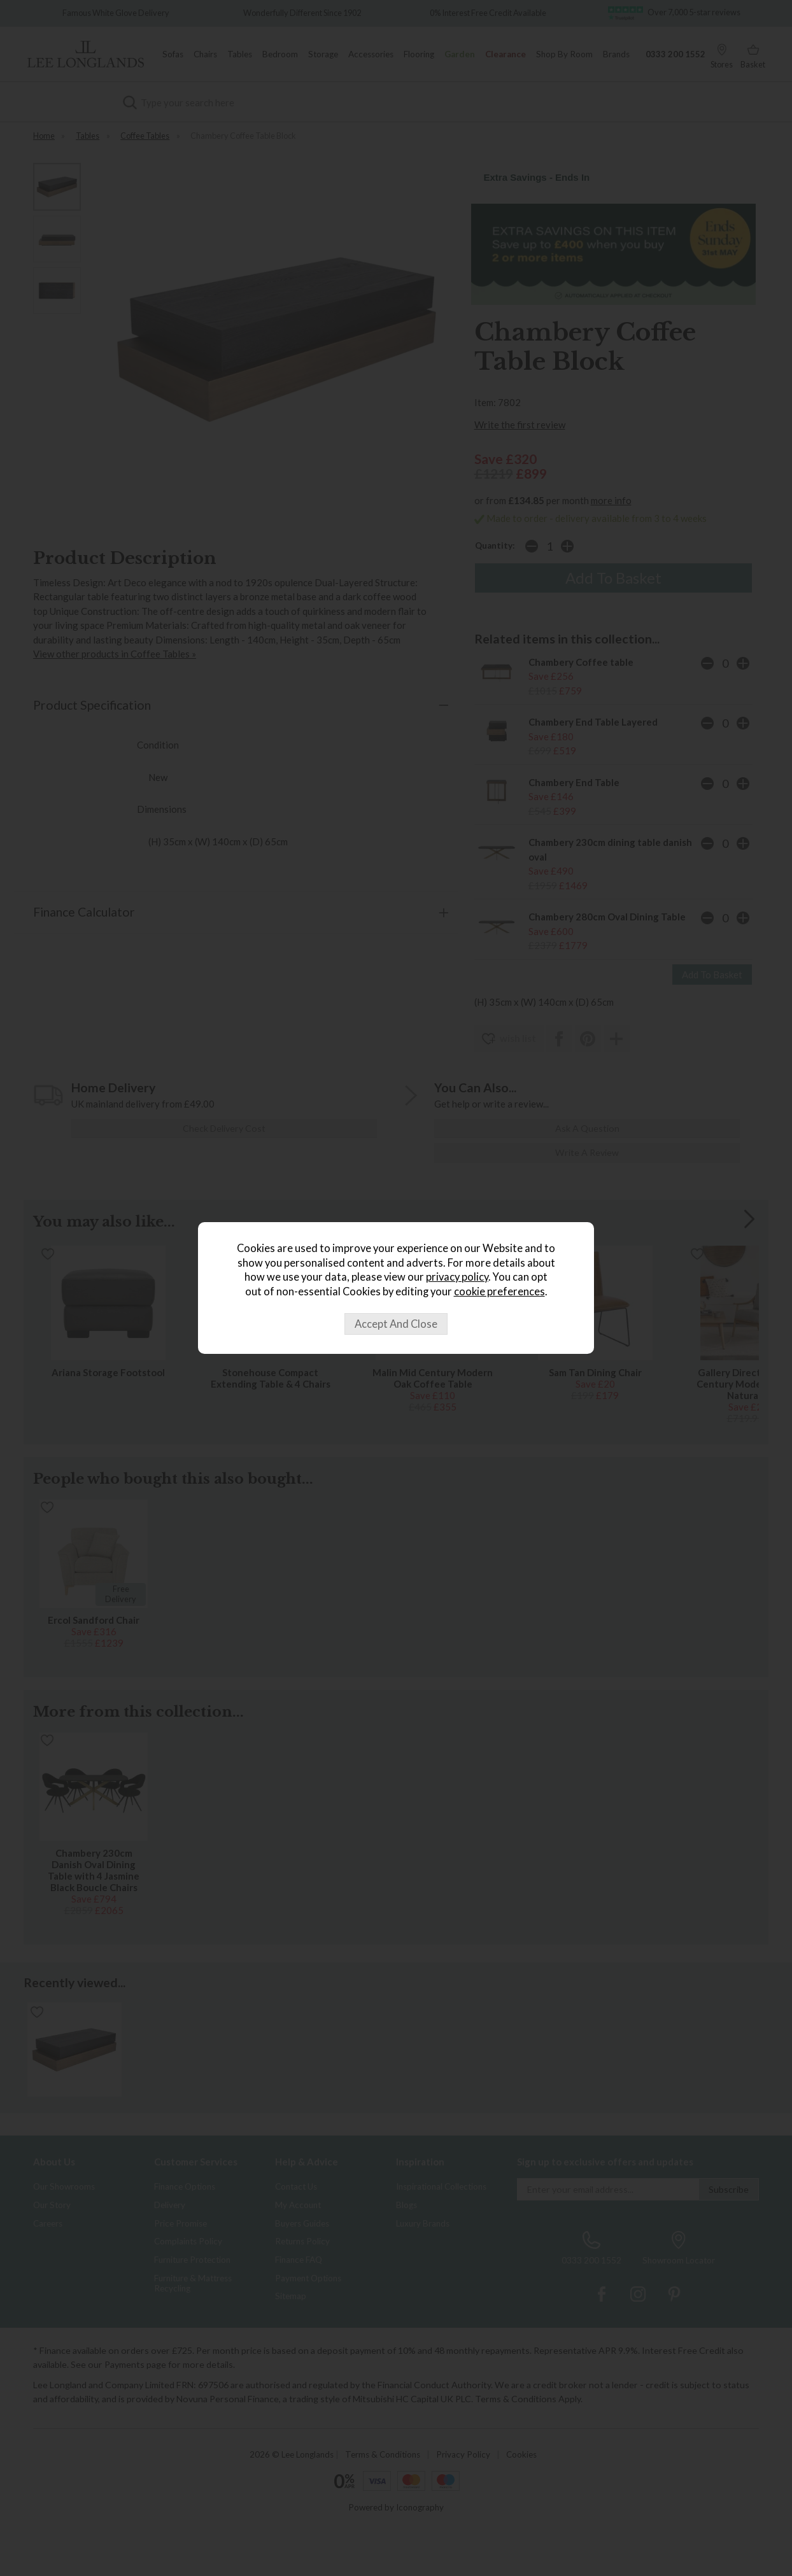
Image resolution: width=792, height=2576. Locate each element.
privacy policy (457, 1276)
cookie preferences (499, 1291)
